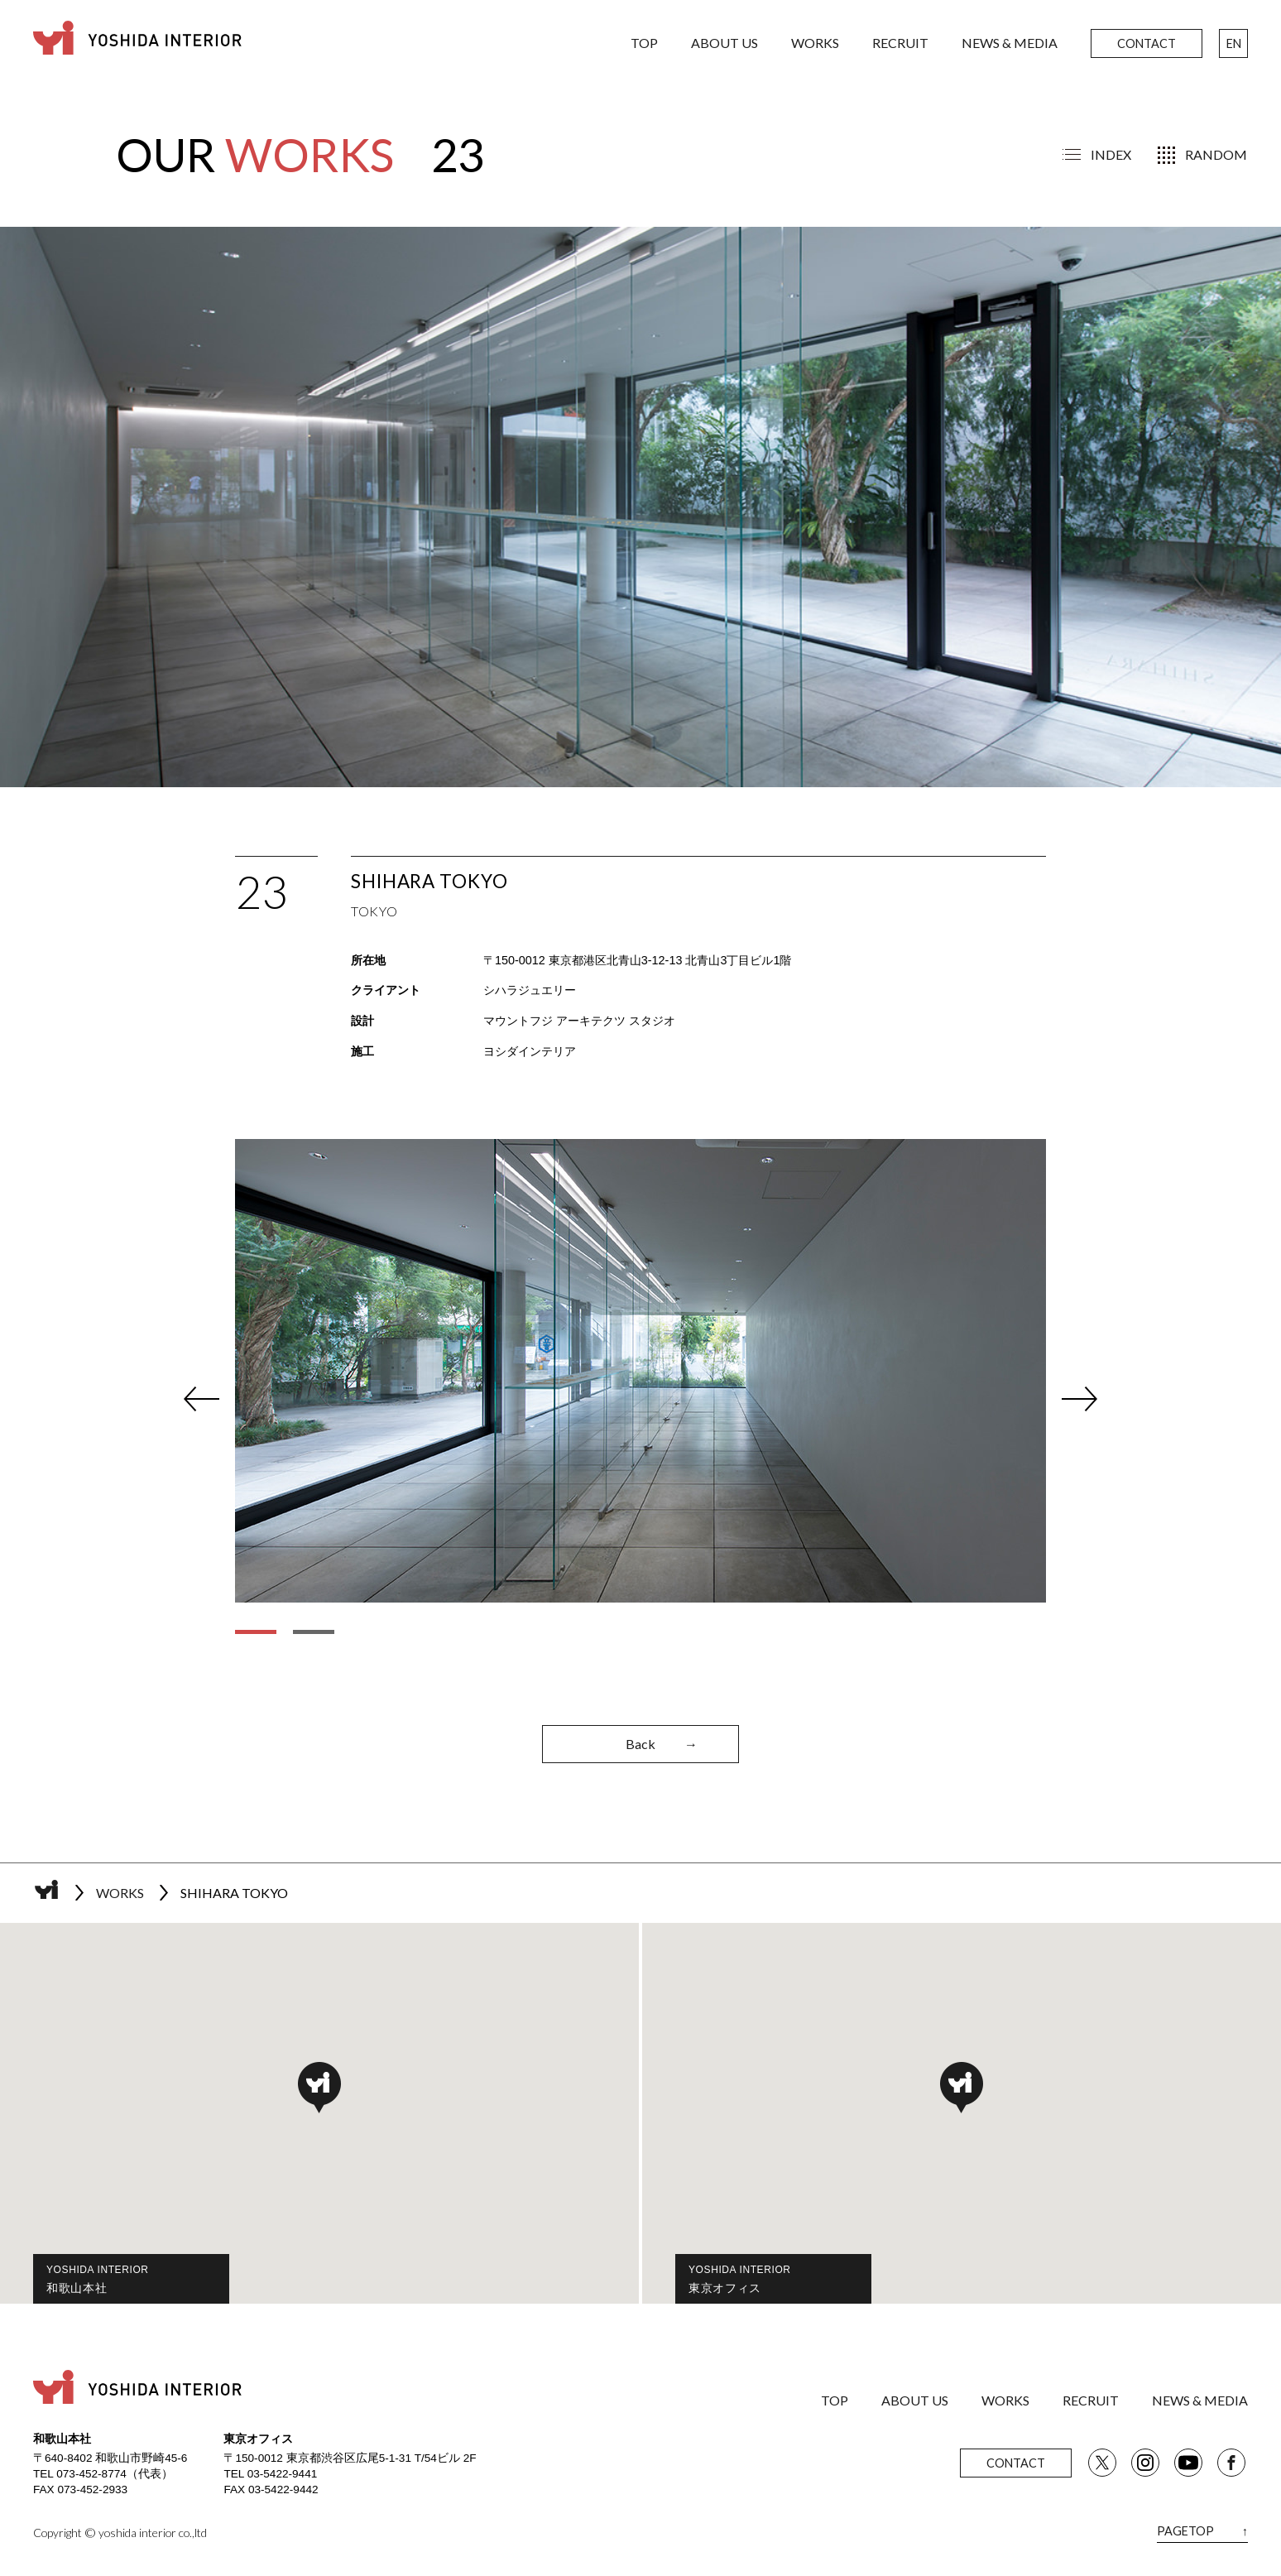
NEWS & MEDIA (1010, 42)
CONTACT (1146, 43)
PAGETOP (1202, 2531)
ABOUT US (724, 42)
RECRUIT (900, 42)
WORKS (815, 42)
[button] (319, 2087)
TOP (644, 42)
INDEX (1111, 154)
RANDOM (1216, 154)
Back (662, 1744)
